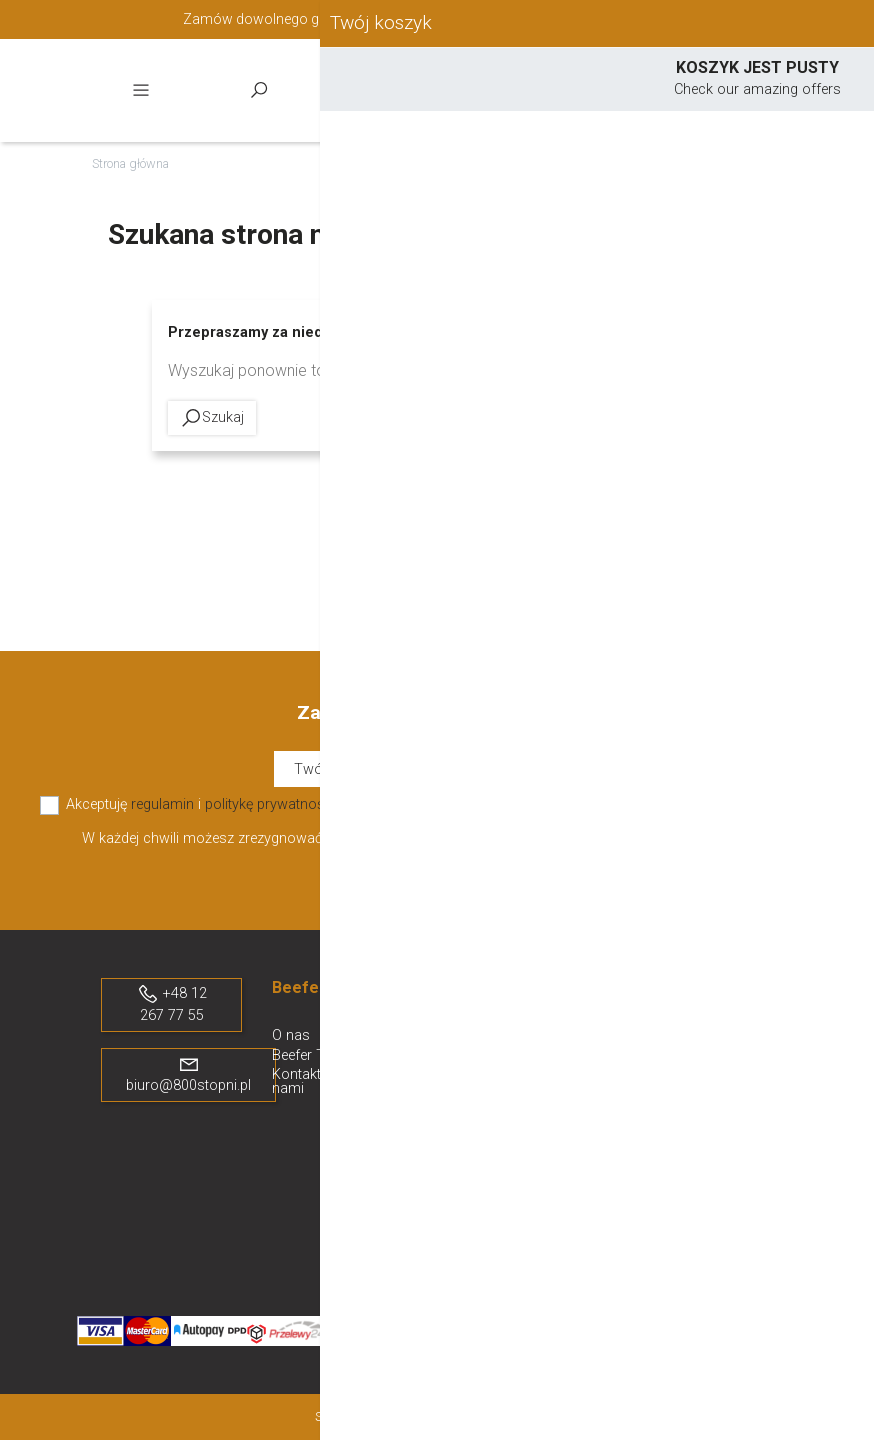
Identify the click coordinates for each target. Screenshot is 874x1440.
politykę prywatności (270, 804)
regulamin (162, 804)
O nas (291, 1035)
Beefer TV (303, 1055)
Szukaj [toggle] (259, 90)
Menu (141, 90)
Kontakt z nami (302, 1081)
